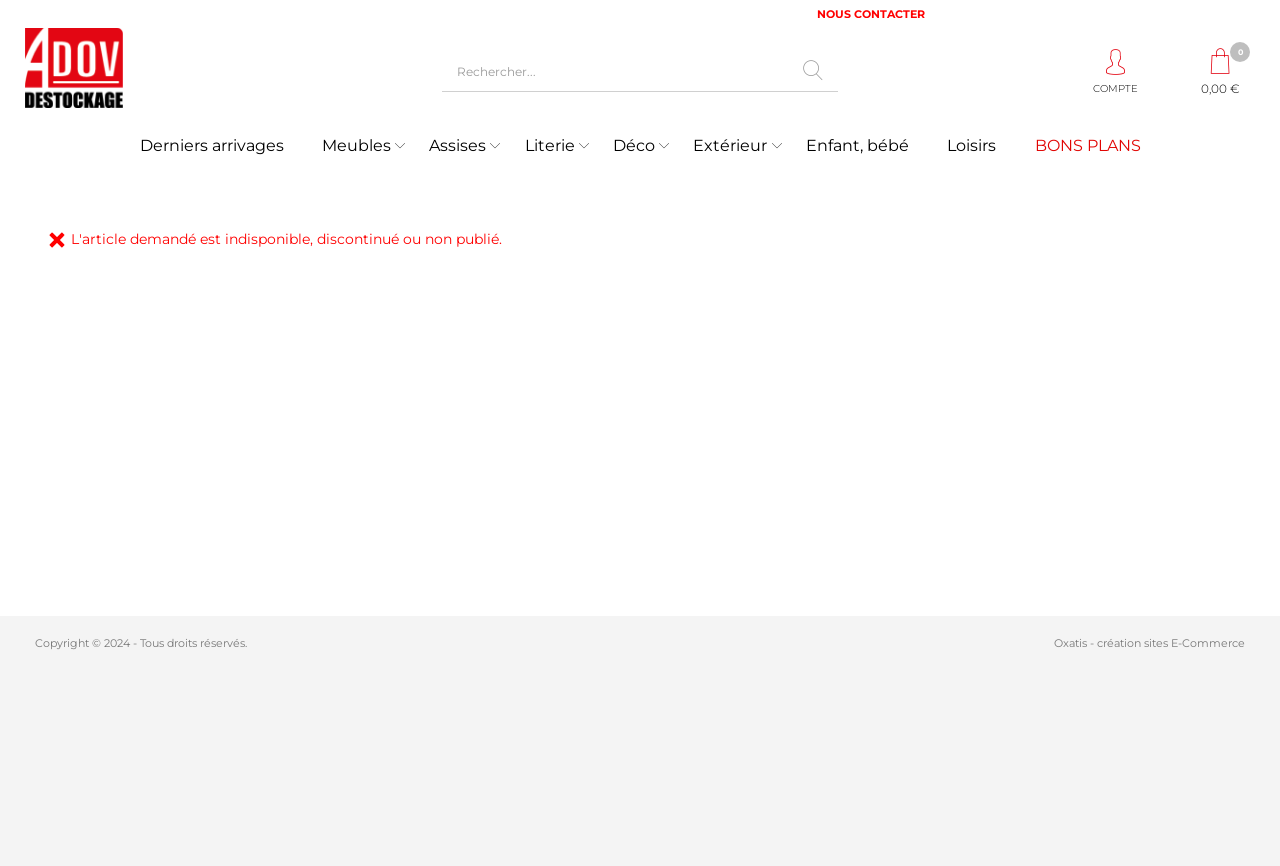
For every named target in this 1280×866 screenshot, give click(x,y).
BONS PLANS (1088, 145)
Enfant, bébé (857, 145)
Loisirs (971, 145)
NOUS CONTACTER (871, 14)
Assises (457, 145)
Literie (550, 145)
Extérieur (730, 145)
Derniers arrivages (212, 145)
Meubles (356, 145)
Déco (634, 145)
